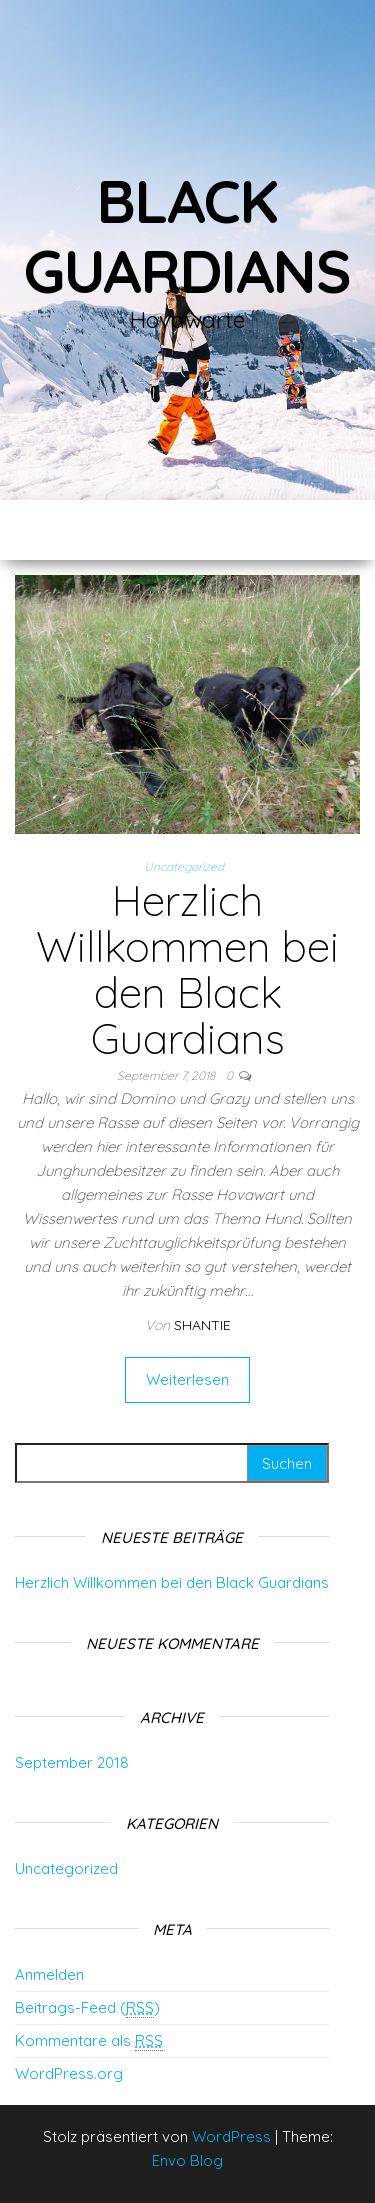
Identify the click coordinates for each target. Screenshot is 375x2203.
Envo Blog (187, 2160)
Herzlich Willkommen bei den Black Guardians (187, 970)
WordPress (231, 2136)
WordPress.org (69, 2073)
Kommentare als (89, 2041)
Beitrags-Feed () (87, 2008)
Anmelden (49, 1974)
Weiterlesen (187, 1379)
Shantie (202, 1325)
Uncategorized (184, 866)
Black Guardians (187, 235)
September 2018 (72, 1762)
